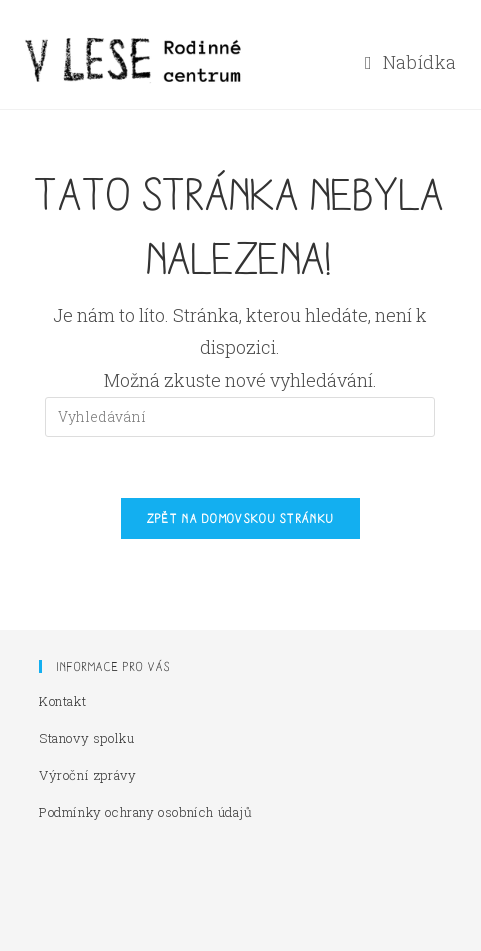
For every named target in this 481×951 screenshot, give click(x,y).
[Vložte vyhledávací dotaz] (240, 417)
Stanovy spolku (86, 738)
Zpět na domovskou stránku (241, 518)
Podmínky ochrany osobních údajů (146, 812)
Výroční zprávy (87, 775)
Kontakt (62, 701)
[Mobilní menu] (411, 62)
